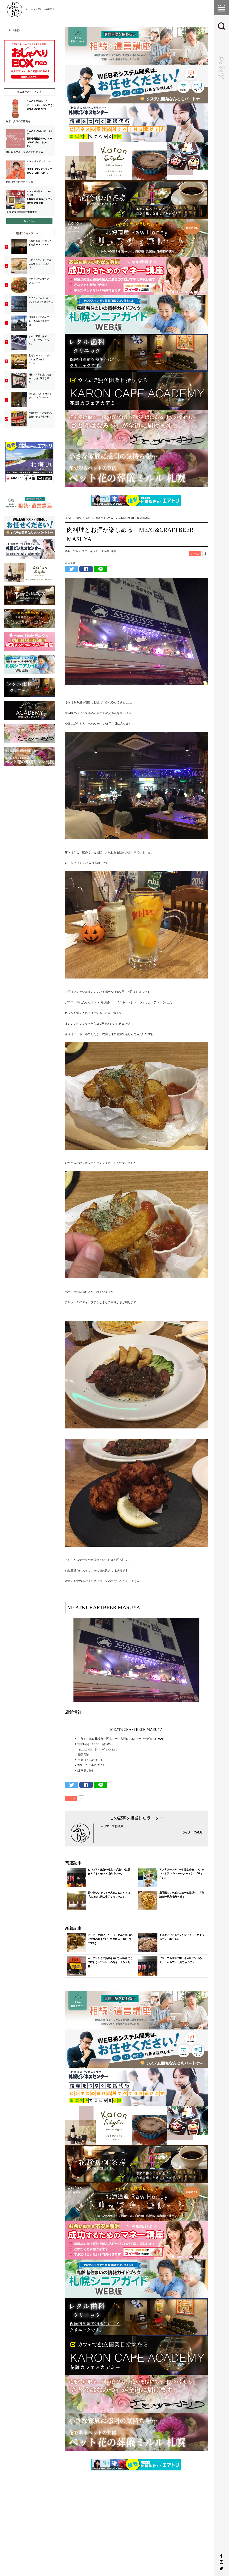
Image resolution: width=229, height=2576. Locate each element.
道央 (67, 551)
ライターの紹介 (192, 1832)
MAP (161, 1738)
